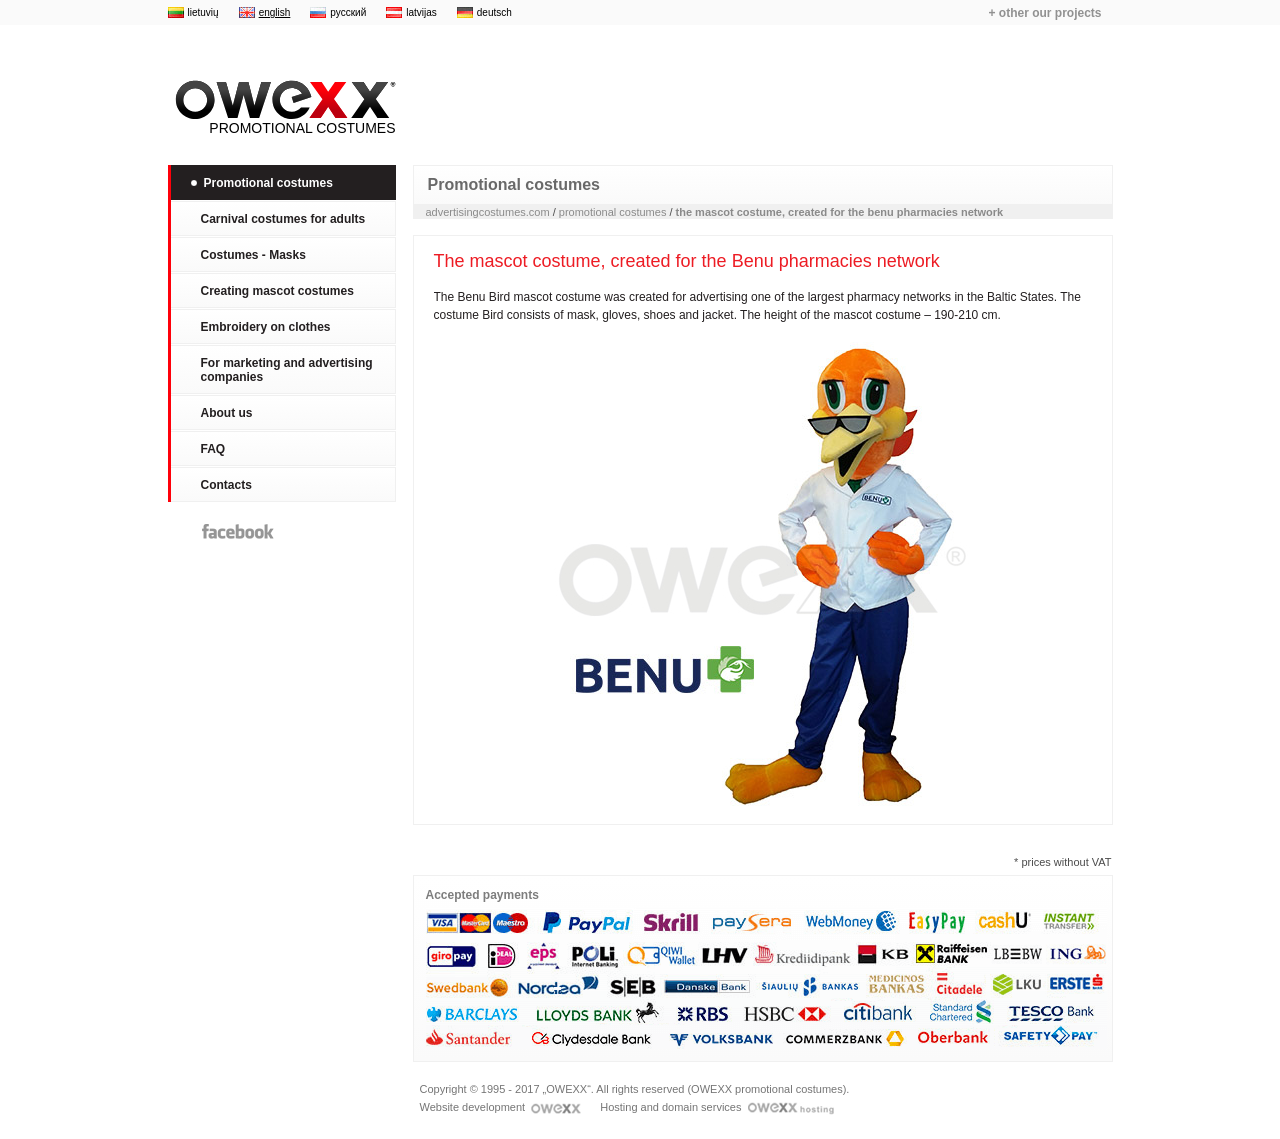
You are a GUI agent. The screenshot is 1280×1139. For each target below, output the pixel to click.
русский (348, 12)
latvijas (421, 12)
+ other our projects (1044, 13)
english (275, 12)
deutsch (494, 12)
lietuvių (203, 12)
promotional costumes (613, 212)
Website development (501, 1107)
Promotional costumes (282, 108)
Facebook (238, 531)
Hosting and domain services (716, 1107)
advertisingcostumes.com (488, 212)
